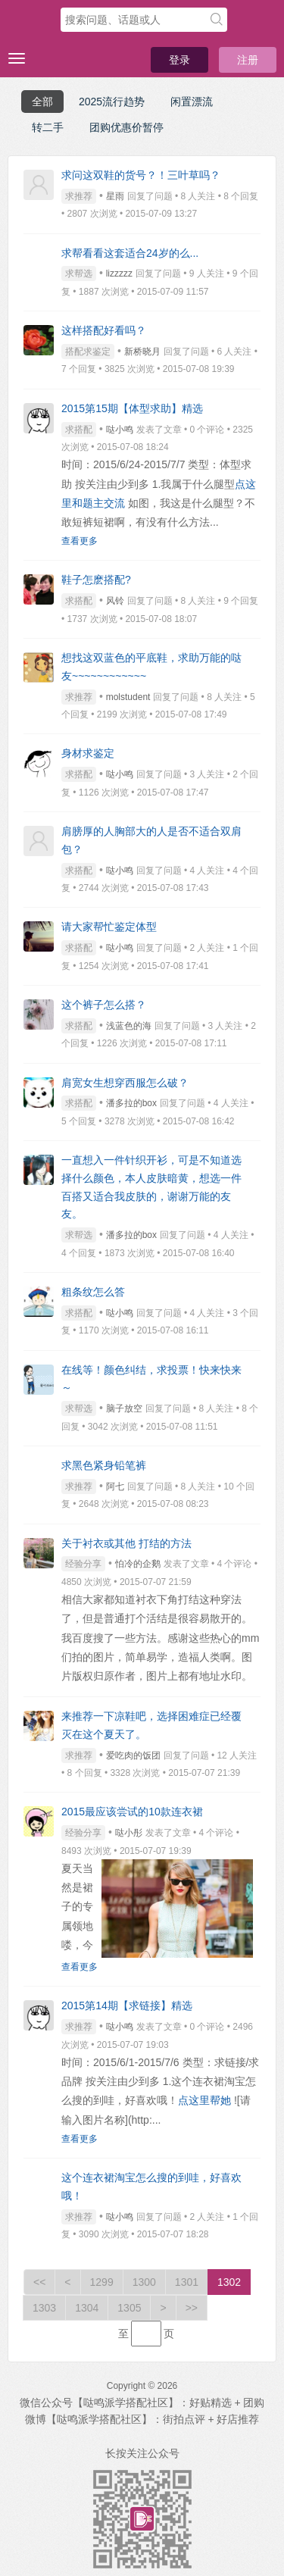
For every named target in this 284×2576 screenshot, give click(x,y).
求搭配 (78, 429)
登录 (179, 60)
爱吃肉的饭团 (133, 1755)
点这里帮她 (204, 2100)
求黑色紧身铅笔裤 (103, 1465)
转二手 (48, 127)
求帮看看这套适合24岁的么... (129, 253)
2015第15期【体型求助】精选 (132, 408)
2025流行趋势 (112, 101)
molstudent (128, 697)
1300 (144, 2282)
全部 (42, 101)
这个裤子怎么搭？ (103, 1005)
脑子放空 (124, 1408)
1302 (229, 2282)
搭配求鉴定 (88, 351)
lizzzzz (119, 273)
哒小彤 (128, 1832)
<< (39, 2282)
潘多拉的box (131, 1103)
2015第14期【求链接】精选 (126, 2005)
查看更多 (79, 541)
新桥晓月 (142, 351)
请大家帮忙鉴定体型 (109, 927)
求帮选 (78, 273)
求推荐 (78, 196)
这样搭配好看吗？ (103, 330)
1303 (44, 2308)
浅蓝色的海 (128, 1026)
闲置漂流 (191, 101)
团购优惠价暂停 (126, 127)
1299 (102, 2282)
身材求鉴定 (87, 753)
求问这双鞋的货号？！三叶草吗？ (140, 175)
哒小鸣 (119, 429)
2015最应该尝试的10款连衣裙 (132, 1811)
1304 (86, 2308)
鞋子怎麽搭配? (96, 580)
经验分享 (83, 1563)
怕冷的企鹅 (138, 1563)
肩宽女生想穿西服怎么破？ (125, 1083)
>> (192, 2308)
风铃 (115, 601)
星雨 (115, 196)
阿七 (115, 1486)
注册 (247, 60)
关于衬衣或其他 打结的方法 (126, 1543)
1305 (129, 2308)
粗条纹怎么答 (93, 1292)
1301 (186, 2282)
